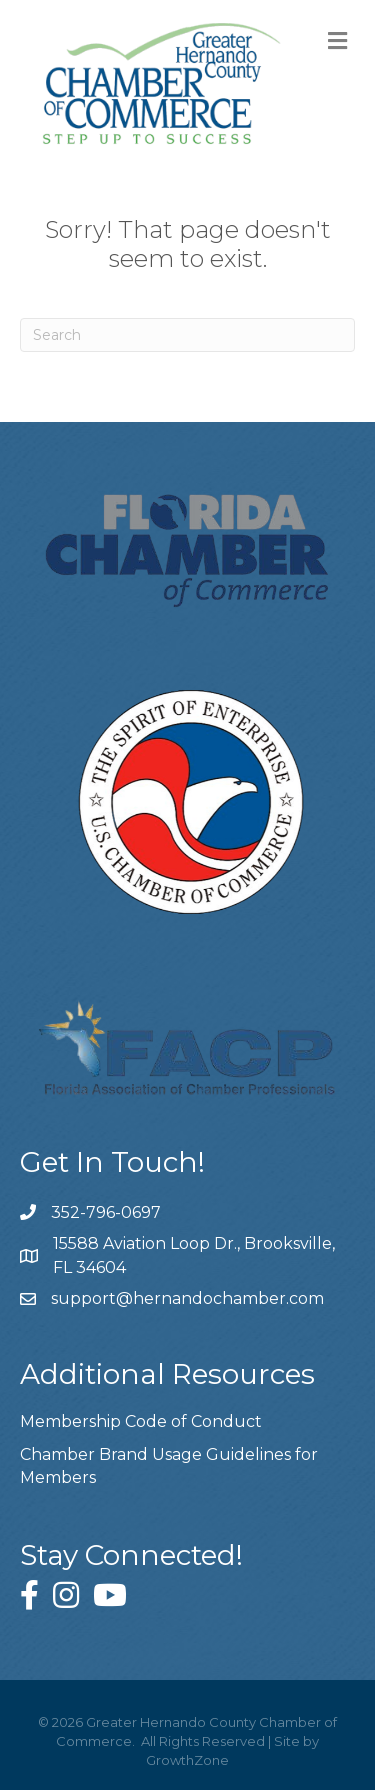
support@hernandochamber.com (187, 1298)
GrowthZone (187, 1760)
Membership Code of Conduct (141, 1421)
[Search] (187, 335)
